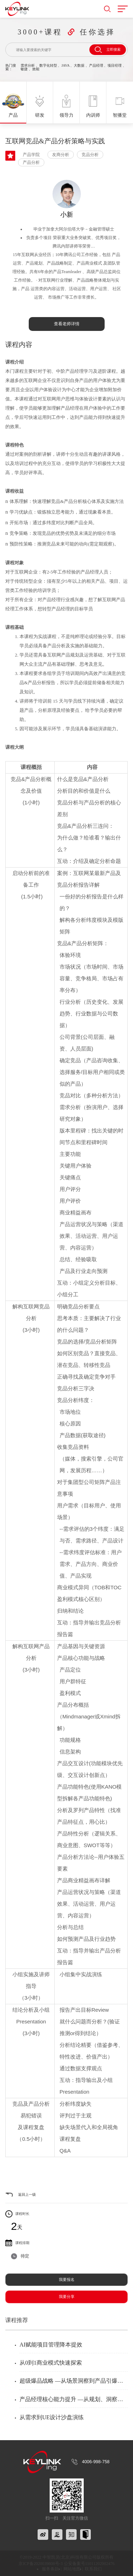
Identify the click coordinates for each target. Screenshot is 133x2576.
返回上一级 (27, 2194)
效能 (35, 69)
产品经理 (96, 65)
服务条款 (50, 2568)
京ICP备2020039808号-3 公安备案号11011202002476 (66, 2563)
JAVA (65, 65)
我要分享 (66, 2296)
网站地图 (72, 2568)
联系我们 (93, 2568)
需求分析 (28, 65)
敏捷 (24, 69)
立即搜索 (108, 49)
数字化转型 (48, 65)
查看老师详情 (66, 323)
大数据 (79, 65)
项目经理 (114, 65)
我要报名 (66, 2279)
